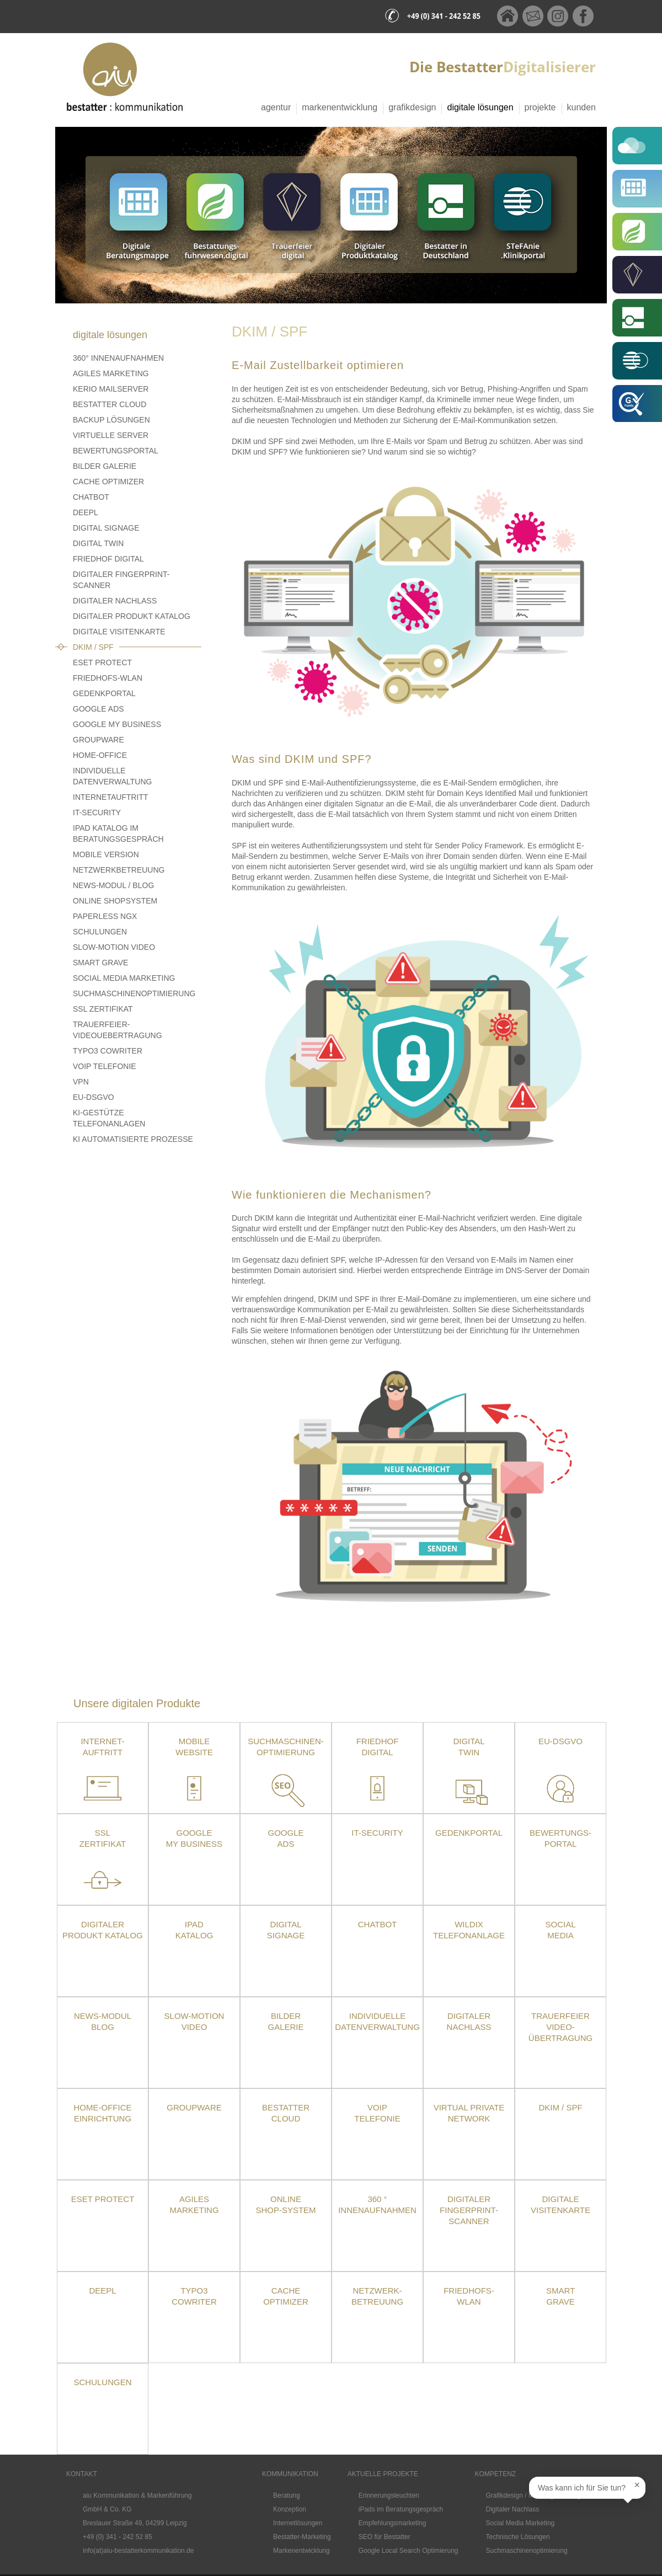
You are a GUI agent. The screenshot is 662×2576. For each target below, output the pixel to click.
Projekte (540, 107)
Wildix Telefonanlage (469, 1930)
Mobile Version (106, 854)
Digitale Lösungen (480, 107)
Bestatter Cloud (109, 404)
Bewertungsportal (115, 450)
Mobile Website (194, 1746)
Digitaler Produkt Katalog (131, 616)
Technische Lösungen (518, 2537)
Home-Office (100, 755)
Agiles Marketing (111, 373)
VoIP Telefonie (104, 1066)
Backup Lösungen (111, 419)
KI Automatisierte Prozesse (133, 1139)
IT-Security (97, 812)
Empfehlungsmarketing (392, 2523)
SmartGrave (560, 2296)
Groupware (98, 739)
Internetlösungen (297, 2523)
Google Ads (98, 708)
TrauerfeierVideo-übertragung (560, 2027)
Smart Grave (100, 962)
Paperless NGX (105, 916)
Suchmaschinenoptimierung (134, 993)
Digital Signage (106, 527)
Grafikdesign (412, 107)
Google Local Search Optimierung (408, 2550)
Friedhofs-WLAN (107, 678)
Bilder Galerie (104, 466)
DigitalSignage (286, 1930)
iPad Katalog (194, 1930)
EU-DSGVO (93, 1097)
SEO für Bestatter (384, 2537)
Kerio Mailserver (110, 388)
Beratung (286, 2495)
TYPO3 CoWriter (107, 1050)
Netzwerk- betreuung (377, 2296)
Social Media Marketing (124, 978)
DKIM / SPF (93, 647)
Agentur (276, 107)
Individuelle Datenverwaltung (112, 776)
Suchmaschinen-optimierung (286, 1746)
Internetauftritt (110, 797)
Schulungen (100, 931)
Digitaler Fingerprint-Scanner (121, 580)
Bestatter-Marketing (302, 2537)
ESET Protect (103, 2199)
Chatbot (91, 497)
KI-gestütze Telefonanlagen (109, 1118)
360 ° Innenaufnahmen (377, 2204)
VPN (81, 1081)
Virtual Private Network (469, 2113)
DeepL (85, 512)
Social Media (560, 1930)
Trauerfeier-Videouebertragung (117, 1030)
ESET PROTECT (102, 662)
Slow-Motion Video (114, 947)
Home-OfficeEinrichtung (103, 2113)
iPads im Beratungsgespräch (401, 2509)
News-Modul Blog (102, 2021)
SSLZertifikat (102, 1838)
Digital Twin (98, 543)
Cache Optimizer (108, 481)
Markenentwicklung (339, 107)
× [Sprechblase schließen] (637, 2485)
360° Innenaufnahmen (118, 358)
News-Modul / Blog (113, 885)
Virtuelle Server (110, 435)
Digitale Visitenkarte (119, 631)
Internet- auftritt (102, 1746)
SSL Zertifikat (103, 1008)
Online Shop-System (285, 2204)
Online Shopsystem (115, 900)
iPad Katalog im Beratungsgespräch (118, 833)
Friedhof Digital (108, 558)
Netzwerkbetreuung (118, 869)
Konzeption (289, 2509)
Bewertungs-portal (560, 1838)
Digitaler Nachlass (115, 600)
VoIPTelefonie (377, 2113)
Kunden (581, 107)
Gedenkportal (104, 693)
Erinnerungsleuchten (389, 2495)
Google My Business (117, 724)
